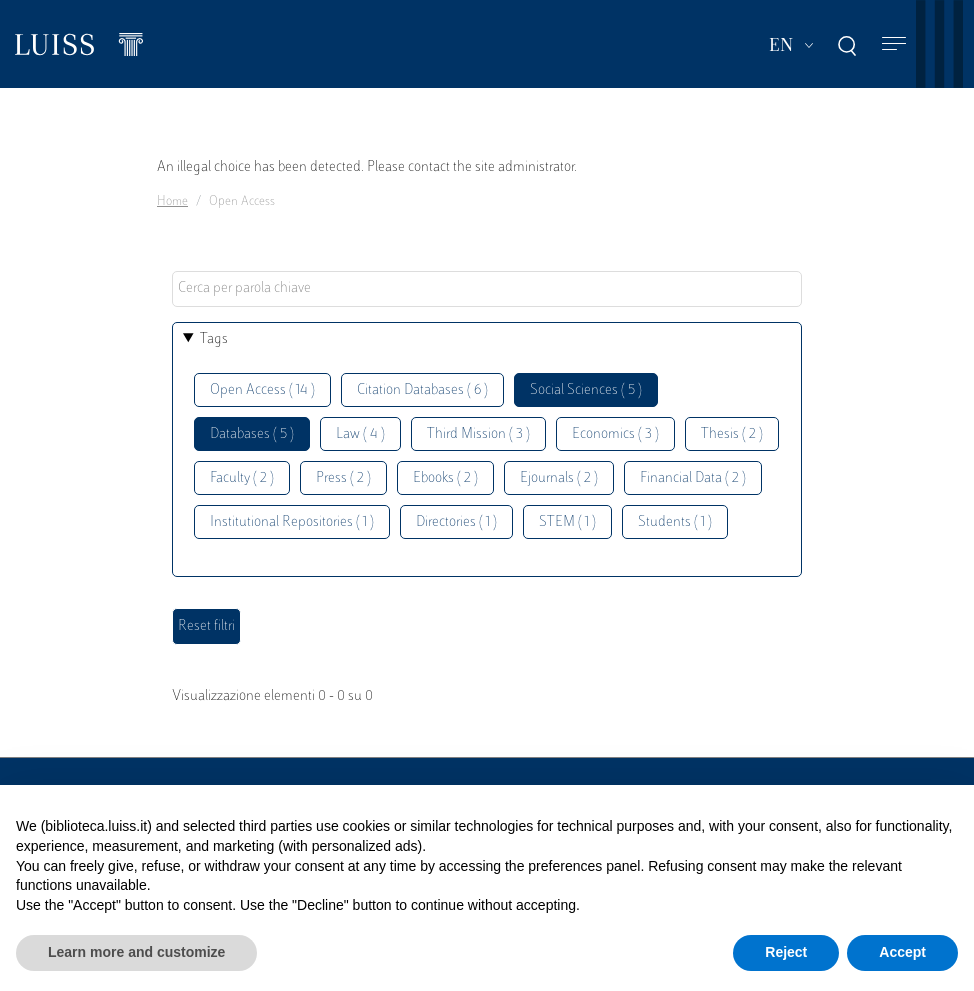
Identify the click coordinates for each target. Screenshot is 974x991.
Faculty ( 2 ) (242, 478)
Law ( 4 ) (360, 434)
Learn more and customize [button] (136, 952)
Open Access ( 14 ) (262, 390)
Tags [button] (214, 339)
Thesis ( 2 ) (732, 434)
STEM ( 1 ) (567, 522)
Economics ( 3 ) (615, 434)
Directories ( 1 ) (456, 522)
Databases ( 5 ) (252, 434)
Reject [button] (786, 952)
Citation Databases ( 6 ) (422, 390)
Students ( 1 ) (675, 522)
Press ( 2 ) (343, 478)
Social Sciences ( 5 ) (586, 390)
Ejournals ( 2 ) (559, 478)
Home (172, 202)
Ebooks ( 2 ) (445, 478)
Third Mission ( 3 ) (478, 434)
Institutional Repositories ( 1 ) (292, 522)
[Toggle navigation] (894, 44)
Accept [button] (902, 952)
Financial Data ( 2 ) (693, 478)
